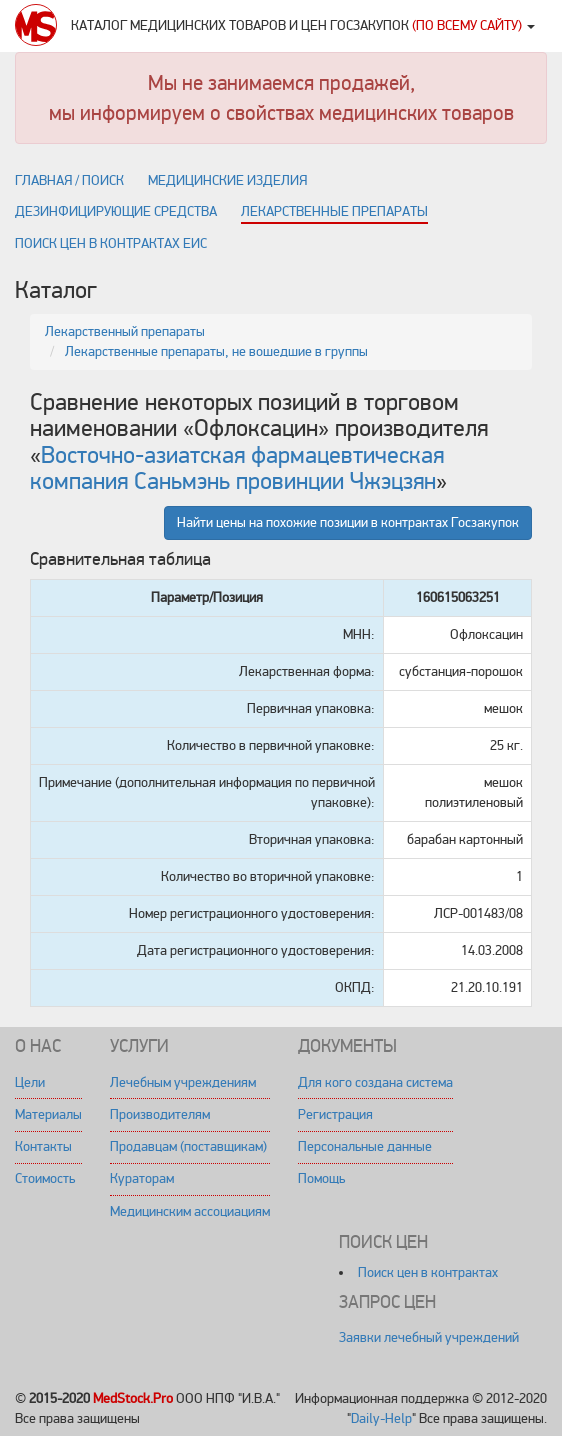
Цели (30, 1082)
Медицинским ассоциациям (190, 1211)
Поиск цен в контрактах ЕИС (111, 243)
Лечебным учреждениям (183, 1082)
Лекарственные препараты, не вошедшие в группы (216, 351)
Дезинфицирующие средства (116, 211)
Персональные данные (365, 1146)
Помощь (321, 1178)
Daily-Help (381, 1418)
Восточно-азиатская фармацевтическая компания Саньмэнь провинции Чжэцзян (237, 468)
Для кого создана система (375, 1082)
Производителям (160, 1114)
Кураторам (142, 1178)
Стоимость (45, 1178)
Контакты (43, 1146)
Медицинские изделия (227, 180)
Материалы (48, 1114)
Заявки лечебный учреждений (429, 1337)
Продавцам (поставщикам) (188, 1146)
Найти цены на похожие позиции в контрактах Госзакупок (348, 522)
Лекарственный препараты (125, 331)
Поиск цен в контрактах (428, 1272)
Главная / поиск (69, 180)
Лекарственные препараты (334, 211)
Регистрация (335, 1114)
